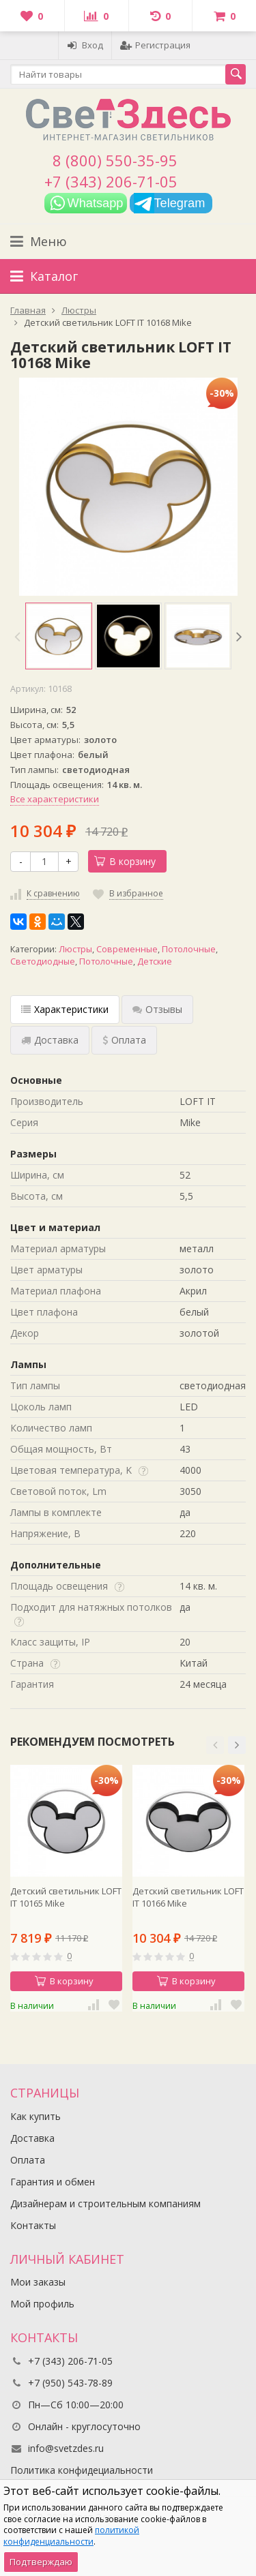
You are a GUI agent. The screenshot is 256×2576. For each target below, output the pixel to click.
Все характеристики (54, 799)
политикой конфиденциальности (71, 2535)
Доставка (32, 2138)
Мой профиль (42, 2303)
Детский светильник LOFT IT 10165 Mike (66, 1897)
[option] (59, 636)
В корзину (125, 861)
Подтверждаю (41, 2562)
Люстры (75, 949)
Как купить (35, 2116)
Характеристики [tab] (65, 1009)
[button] (215, 1745)
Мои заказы (38, 2281)
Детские (154, 961)
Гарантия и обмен (52, 2181)
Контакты (33, 2225)
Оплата (27, 2159)
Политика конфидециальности (81, 2470)
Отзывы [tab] (157, 1009)
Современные (127, 949)
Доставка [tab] (50, 1039)
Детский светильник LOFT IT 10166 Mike (188, 1897)
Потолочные (189, 949)
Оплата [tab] (124, 1039)
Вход (85, 45)
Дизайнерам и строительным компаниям (105, 2203)
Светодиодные (42, 961)
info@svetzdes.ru (66, 2448)
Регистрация (155, 45)
